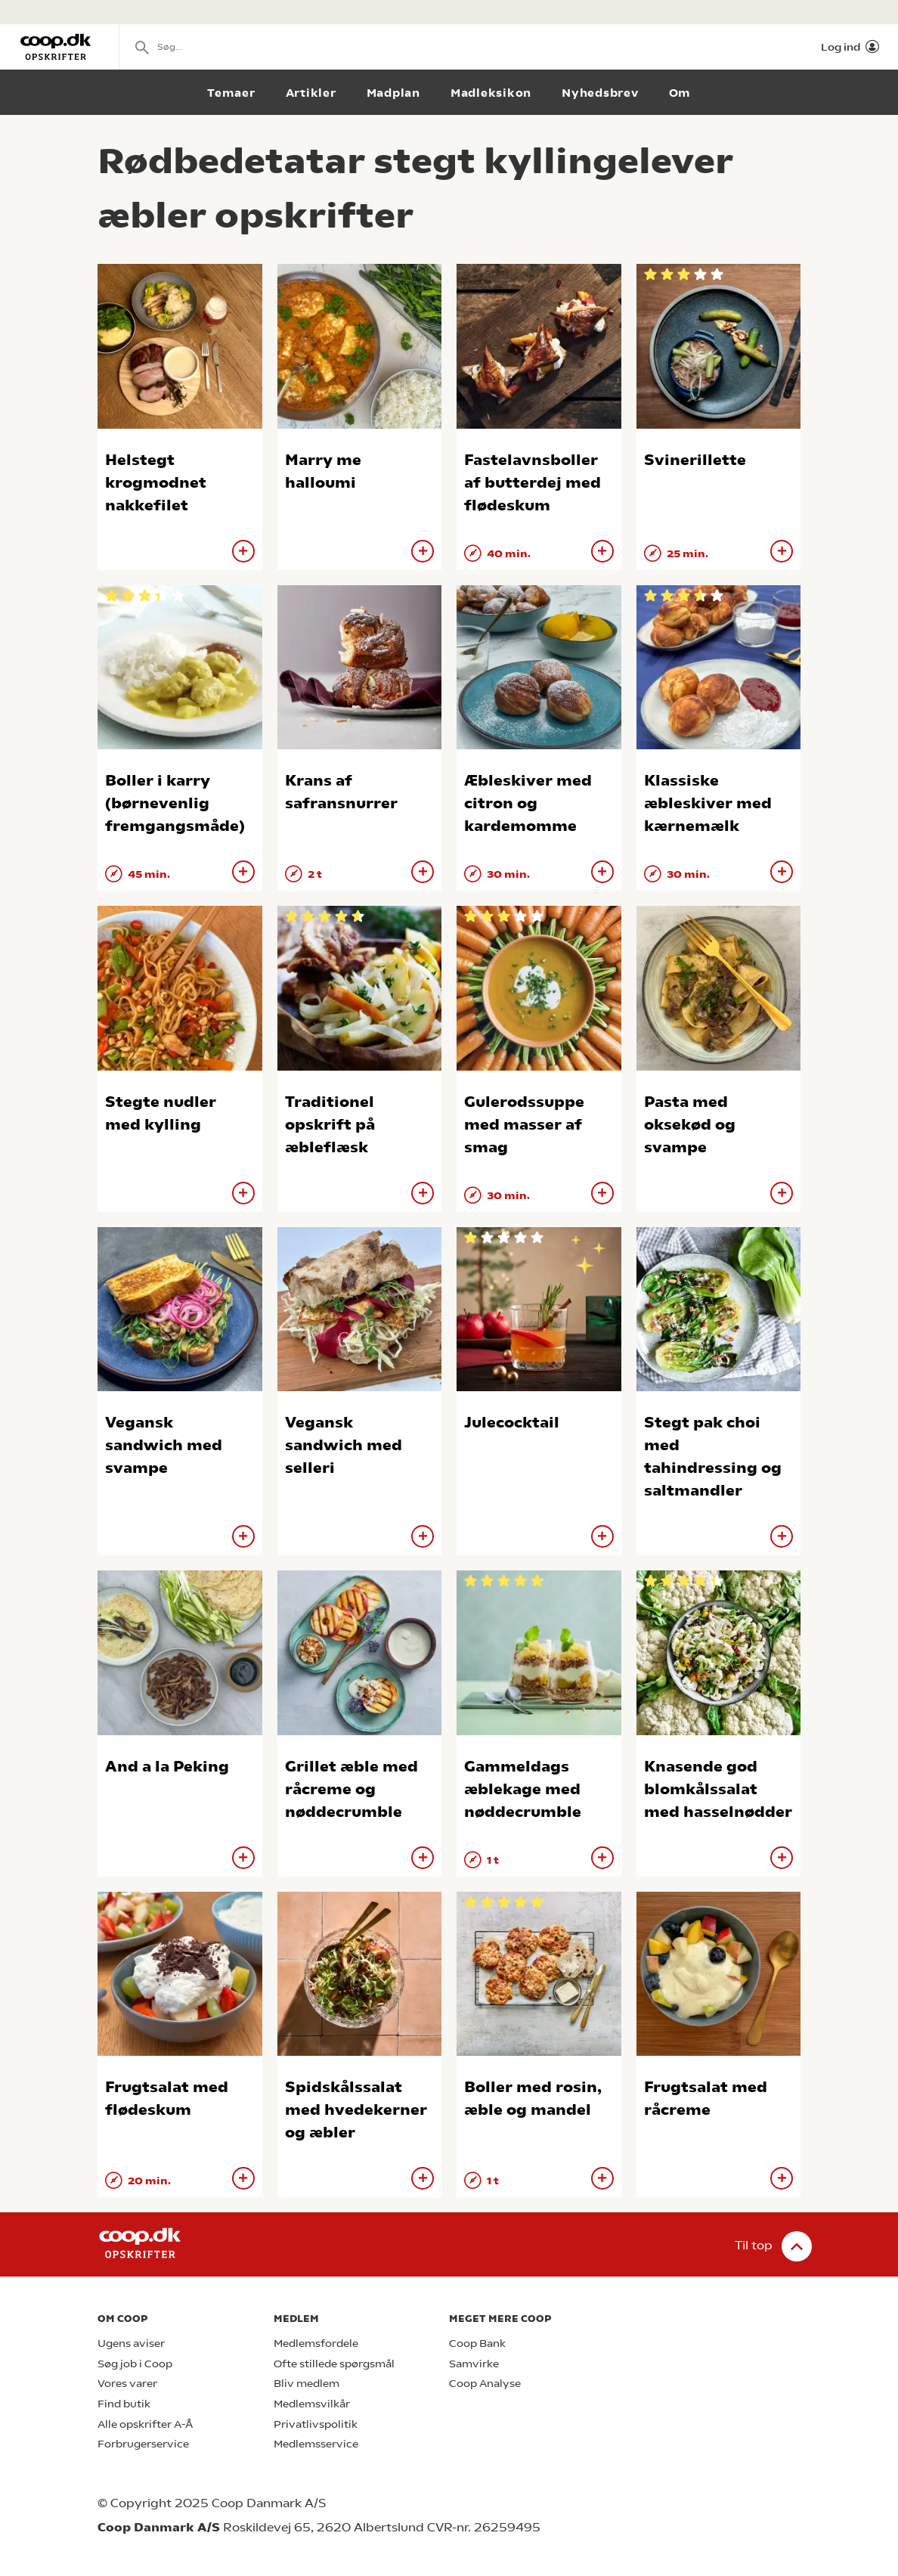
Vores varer (127, 2383)
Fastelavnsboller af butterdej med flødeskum (532, 482)
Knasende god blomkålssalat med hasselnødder (718, 1789)
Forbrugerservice (143, 2444)
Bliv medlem (306, 2383)
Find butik (124, 2404)
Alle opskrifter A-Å (145, 2424)
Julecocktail (511, 1422)
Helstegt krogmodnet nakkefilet (155, 482)
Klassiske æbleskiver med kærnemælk (708, 803)
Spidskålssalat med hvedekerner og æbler (356, 2109)
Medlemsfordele (316, 2343)
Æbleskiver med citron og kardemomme (528, 803)
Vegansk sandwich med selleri (343, 1445)
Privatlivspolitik (316, 2424)
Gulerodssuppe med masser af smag (524, 1124)
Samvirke (474, 2363)
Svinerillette (695, 460)
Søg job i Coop (135, 2363)
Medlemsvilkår (312, 2404)
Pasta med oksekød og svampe (689, 1124)
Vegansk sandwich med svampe (163, 1445)
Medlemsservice (316, 2444)
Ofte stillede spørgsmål (334, 2363)
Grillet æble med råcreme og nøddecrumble (351, 1789)
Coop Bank (477, 2343)
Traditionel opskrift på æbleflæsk (330, 1124)
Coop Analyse (485, 2383)
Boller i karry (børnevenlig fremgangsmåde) (175, 803)
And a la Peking (167, 1766)
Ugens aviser (131, 2343)
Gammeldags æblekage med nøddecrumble (522, 1789)
